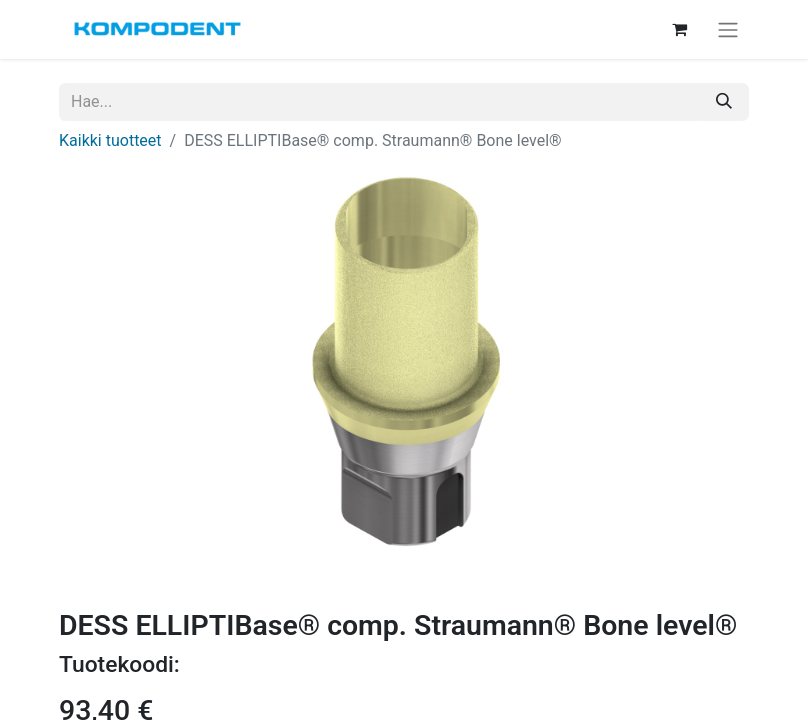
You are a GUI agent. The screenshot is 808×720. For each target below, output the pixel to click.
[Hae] (724, 102)
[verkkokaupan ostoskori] (679, 29)
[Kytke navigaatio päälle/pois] (728, 29)
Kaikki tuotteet (110, 140)
